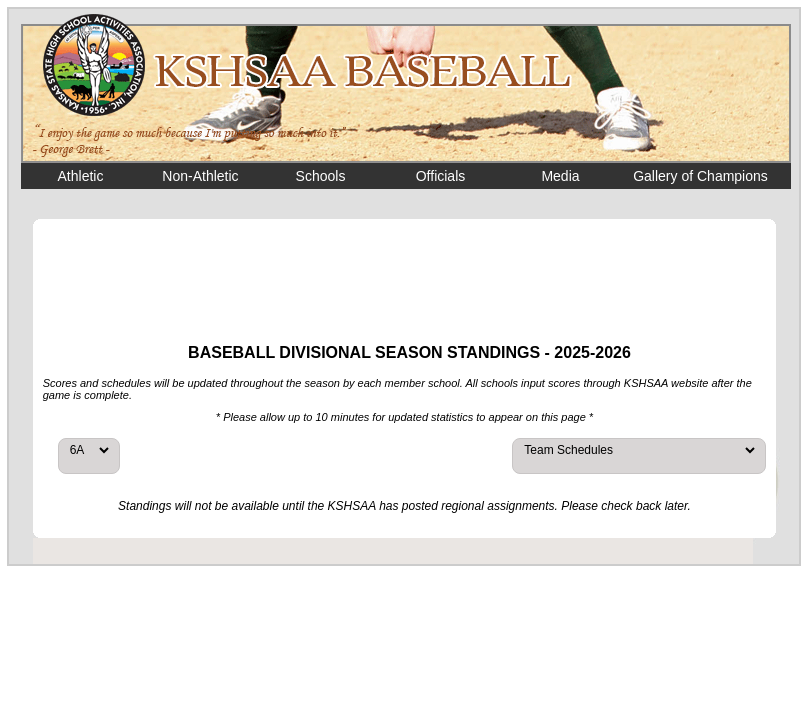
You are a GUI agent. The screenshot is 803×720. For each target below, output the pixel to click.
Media (560, 176)
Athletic (81, 176)
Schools (321, 176)
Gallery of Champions (700, 176)
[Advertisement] (405, 279)
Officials (441, 176)
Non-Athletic (200, 176)
